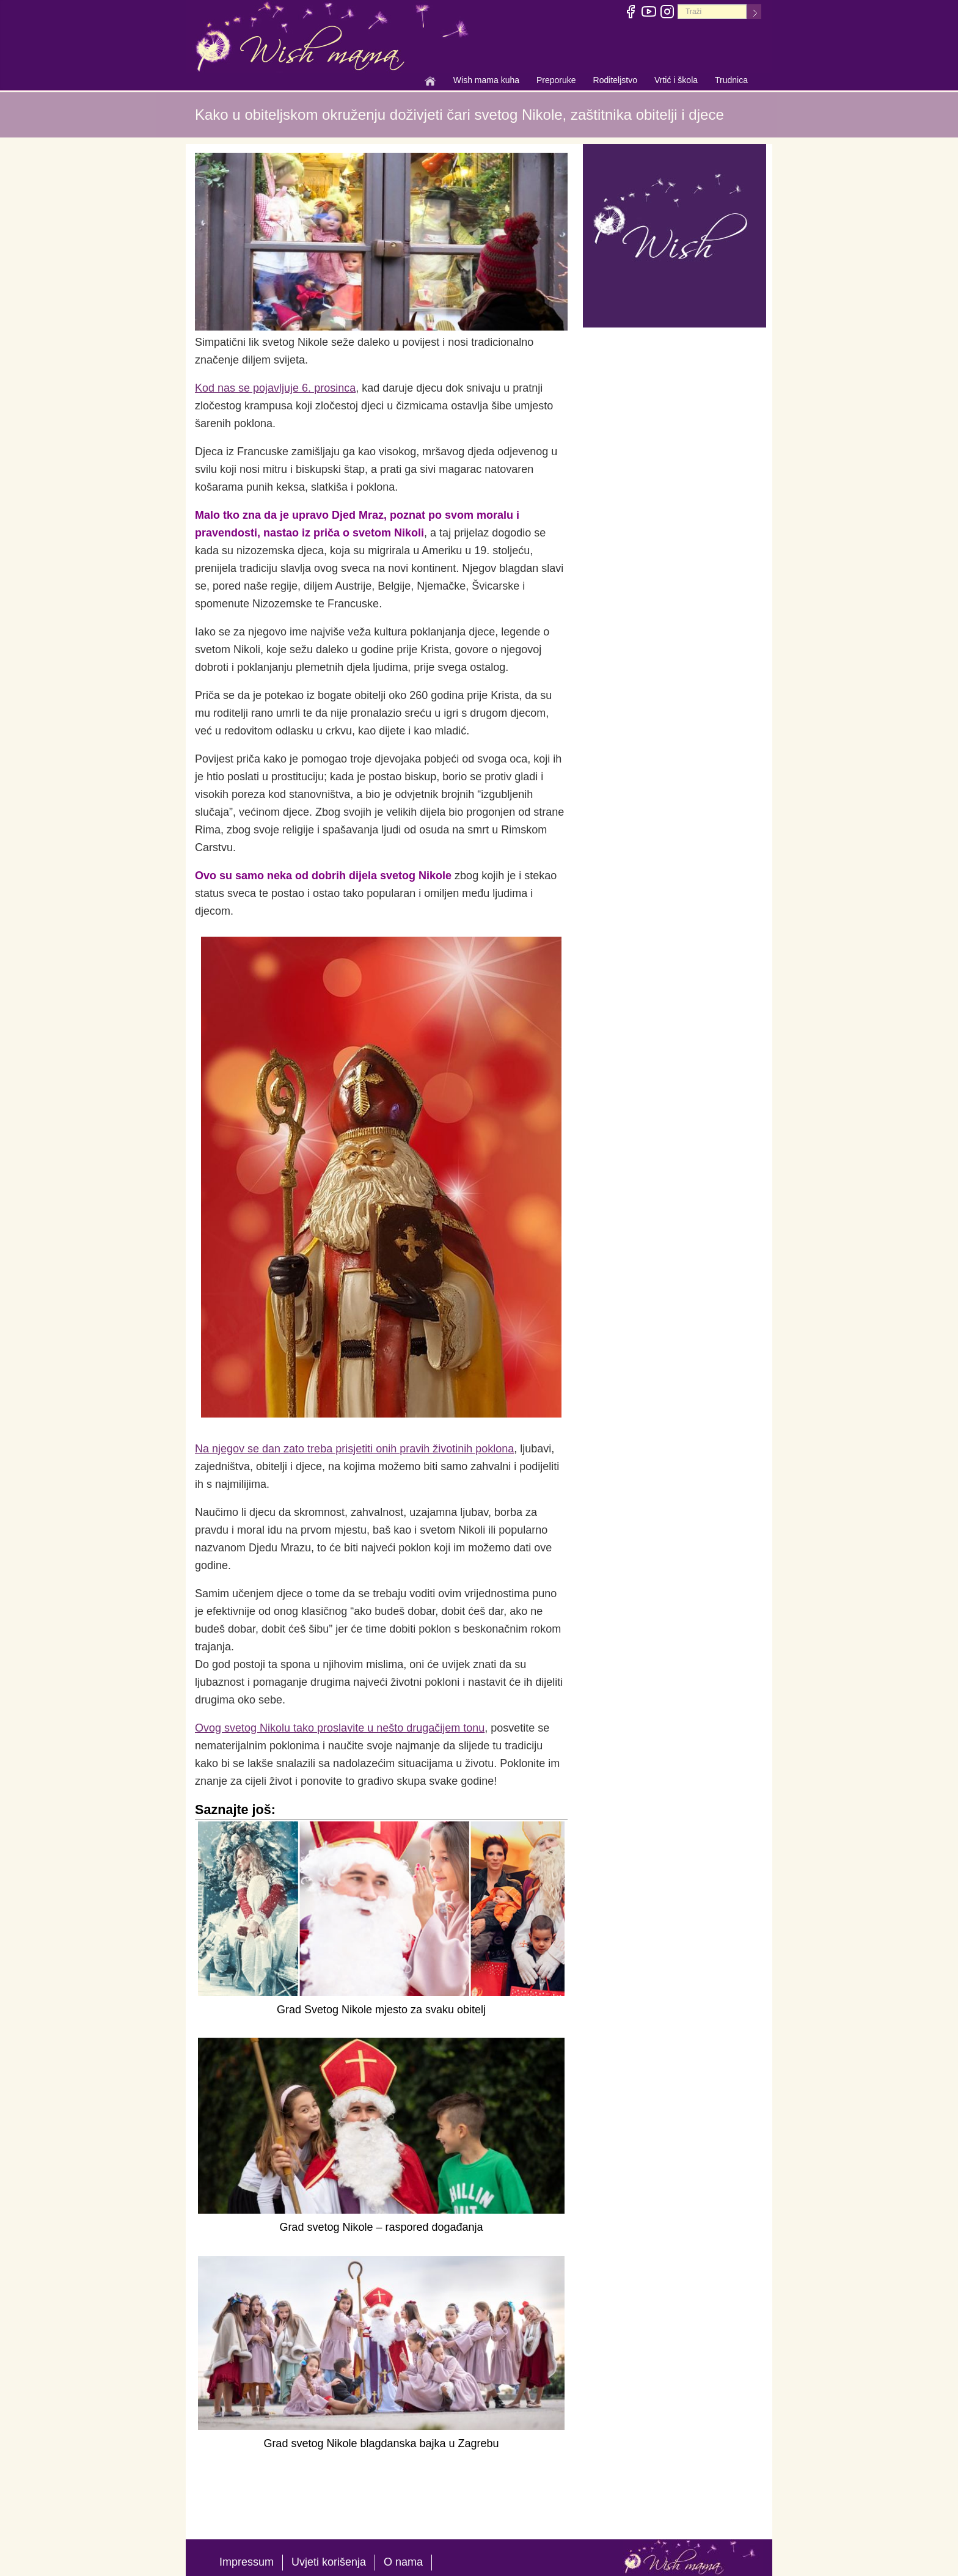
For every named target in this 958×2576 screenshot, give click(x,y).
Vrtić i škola (676, 81)
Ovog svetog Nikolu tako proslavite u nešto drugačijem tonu (339, 1728)
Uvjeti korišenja (328, 2562)
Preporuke (556, 81)
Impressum (246, 2562)
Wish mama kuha (486, 81)
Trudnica (731, 80)
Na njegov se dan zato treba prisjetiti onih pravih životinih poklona (354, 1449)
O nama (403, 2562)
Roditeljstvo (615, 81)
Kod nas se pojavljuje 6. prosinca (275, 388)
